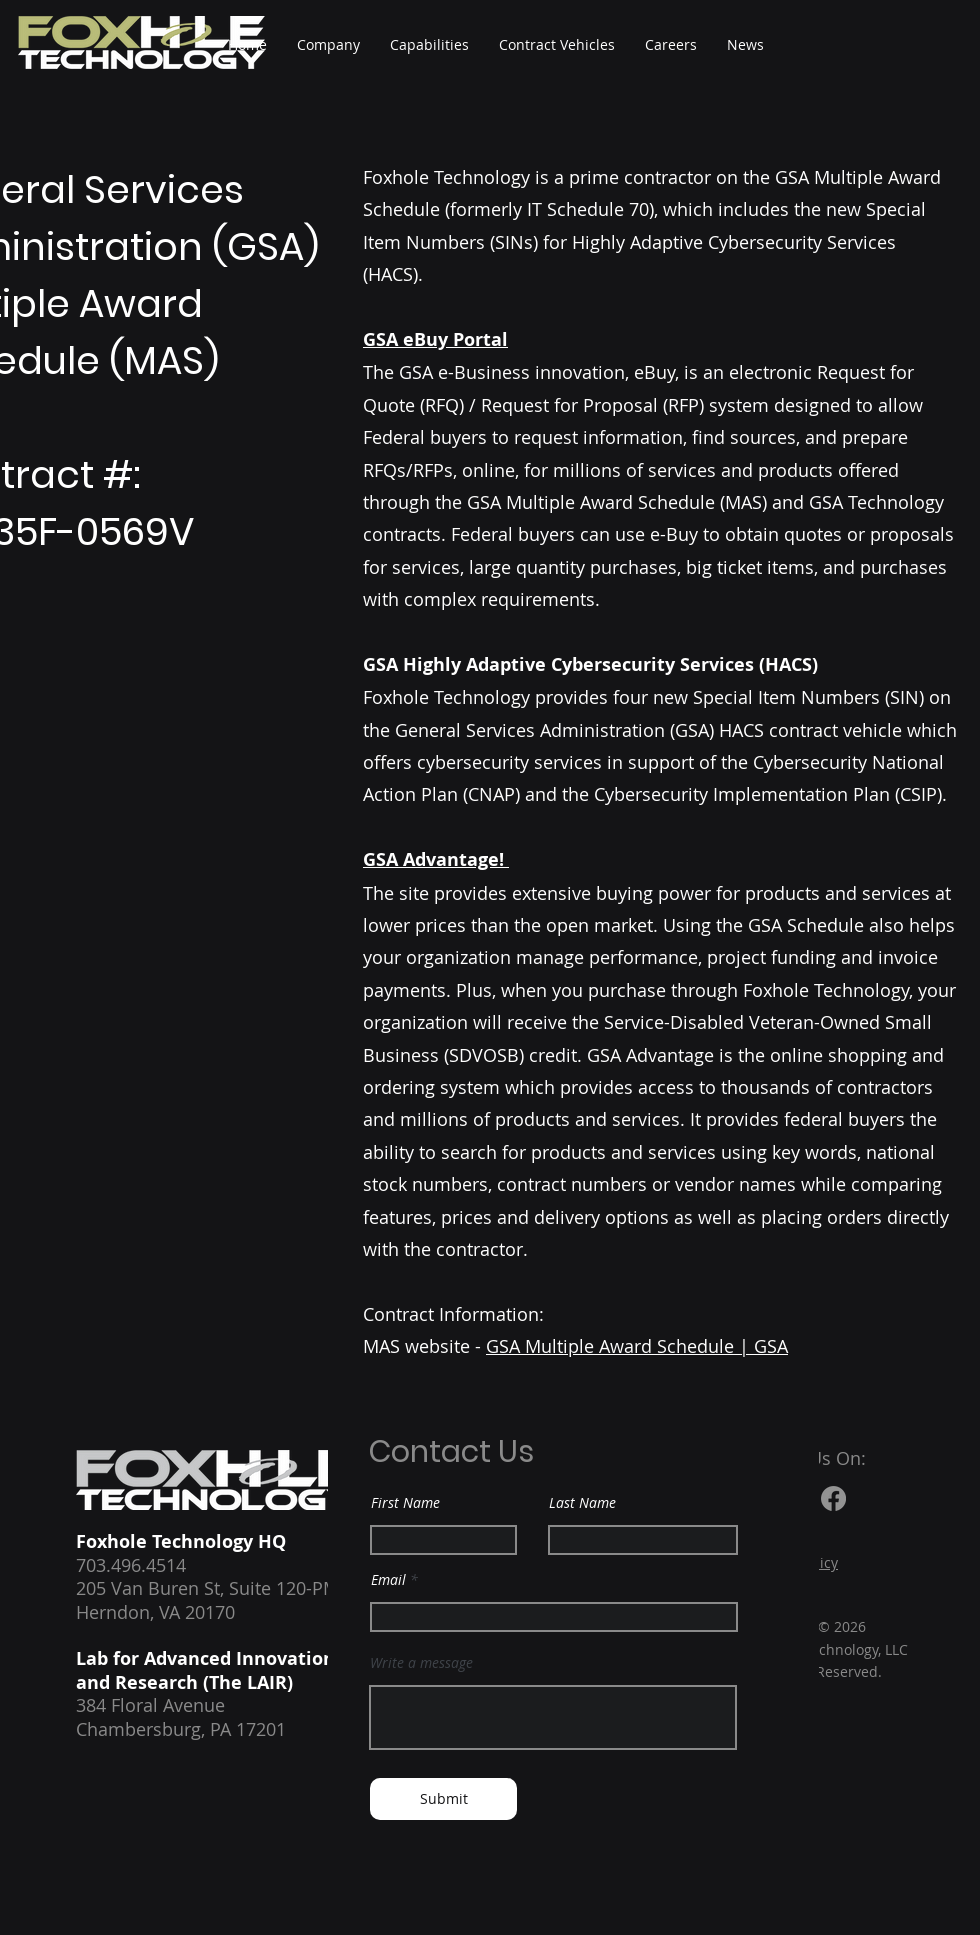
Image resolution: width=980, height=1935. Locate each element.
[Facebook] (833, 1498)
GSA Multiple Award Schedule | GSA (637, 1346)
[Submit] (443, 1799)
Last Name (582, 1503)
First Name (405, 1503)
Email (388, 1580)
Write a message (421, 1663)
